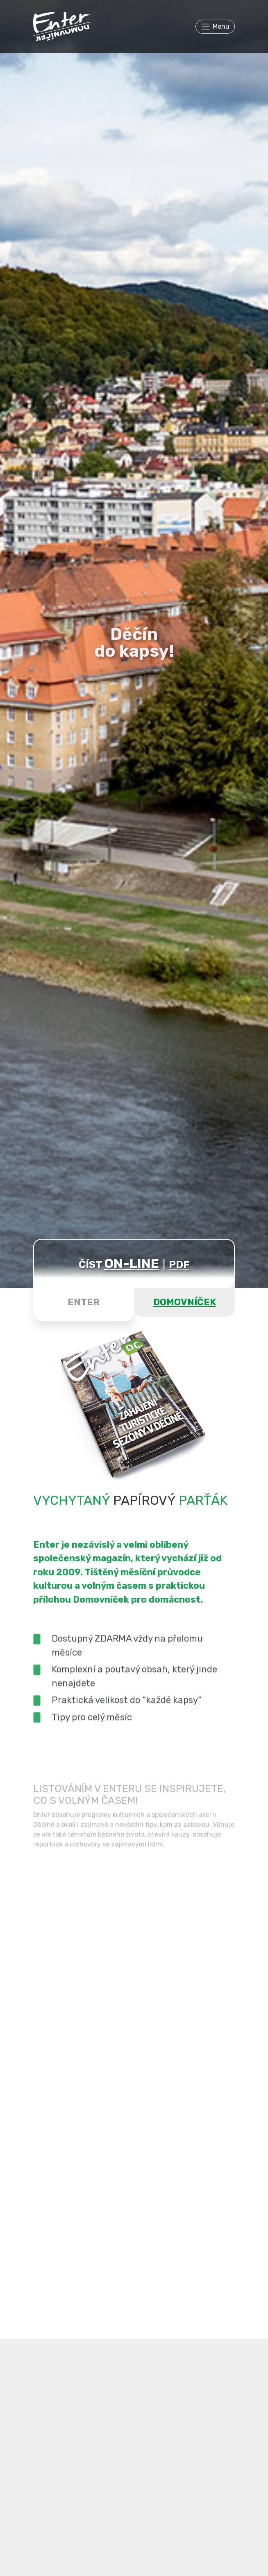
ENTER (84, 1302)
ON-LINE (131, 1263)
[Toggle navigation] (215, 27)
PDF (179, 1264)
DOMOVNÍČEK (184, 1302)
